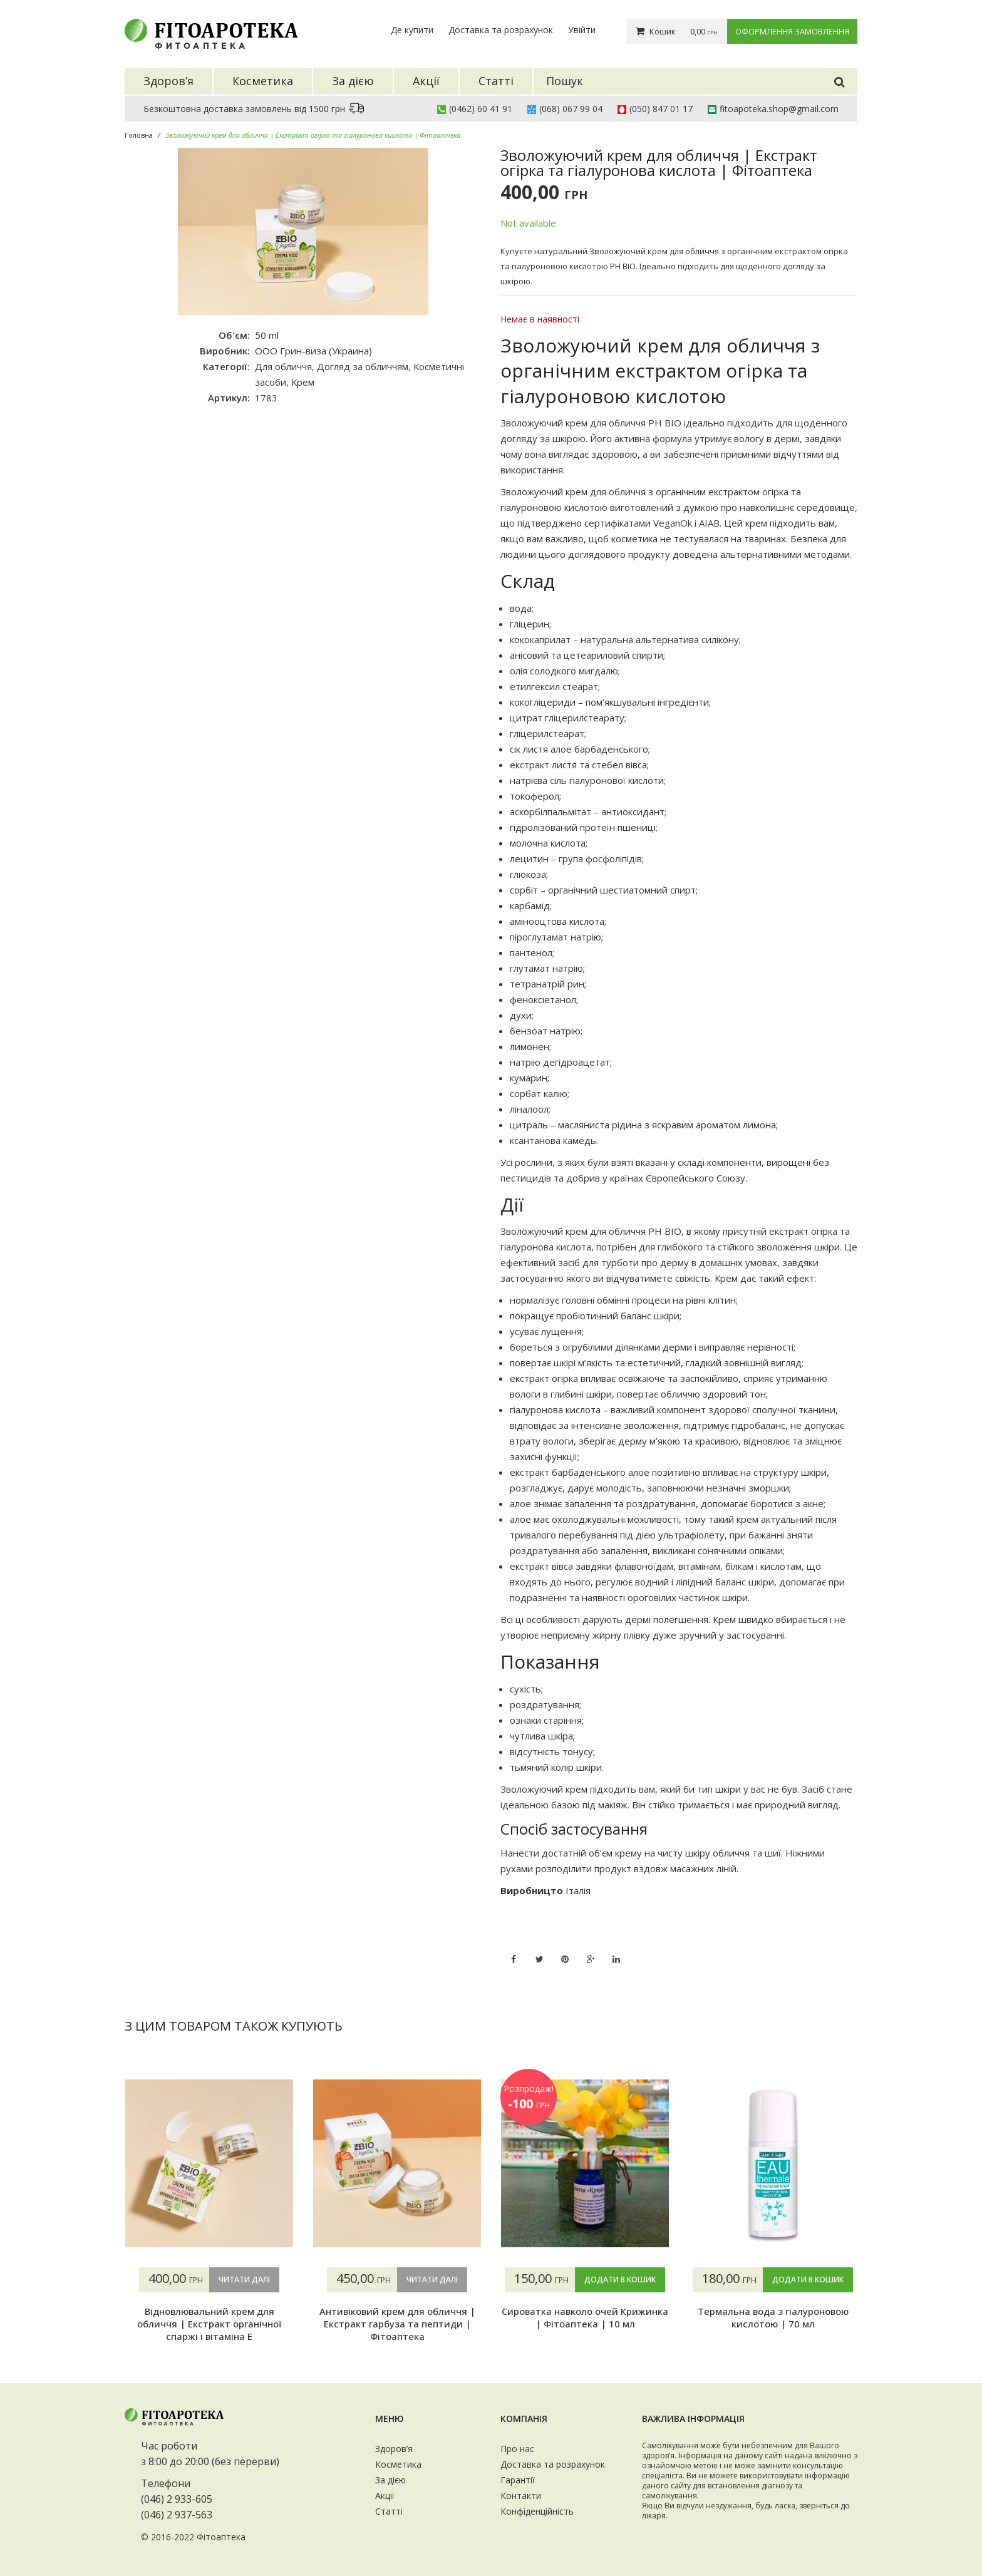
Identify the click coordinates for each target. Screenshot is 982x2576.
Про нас (517, 2449)
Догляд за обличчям (362, 366)
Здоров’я (394, 2449)
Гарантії (517, 2480)
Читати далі (244, 2279)
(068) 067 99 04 (570, 109)
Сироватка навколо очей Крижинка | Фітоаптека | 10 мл (585, 2317)
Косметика (398, 2464)
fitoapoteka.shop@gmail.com (779, 109)
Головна (139, 135)
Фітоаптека (221, 2537)
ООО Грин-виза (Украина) (313, 350)
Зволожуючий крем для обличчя (573, 422)
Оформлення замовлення (792, 31)
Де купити (412, 30)
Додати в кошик (620, 2279)
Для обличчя (283, 366)
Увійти (582, 30)
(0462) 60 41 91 (480, 109)
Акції (385, 2495)
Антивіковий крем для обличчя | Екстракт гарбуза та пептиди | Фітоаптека (397, 2324)
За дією (390, 2480)
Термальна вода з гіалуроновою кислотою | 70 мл (773, 2317)
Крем (302, 382)
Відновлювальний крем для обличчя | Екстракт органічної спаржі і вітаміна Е (209, 2324)
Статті (389, 2511)
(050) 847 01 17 (661, 109)
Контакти (520, 2495)
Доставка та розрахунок (500, 30)
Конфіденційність (537, 2511)
